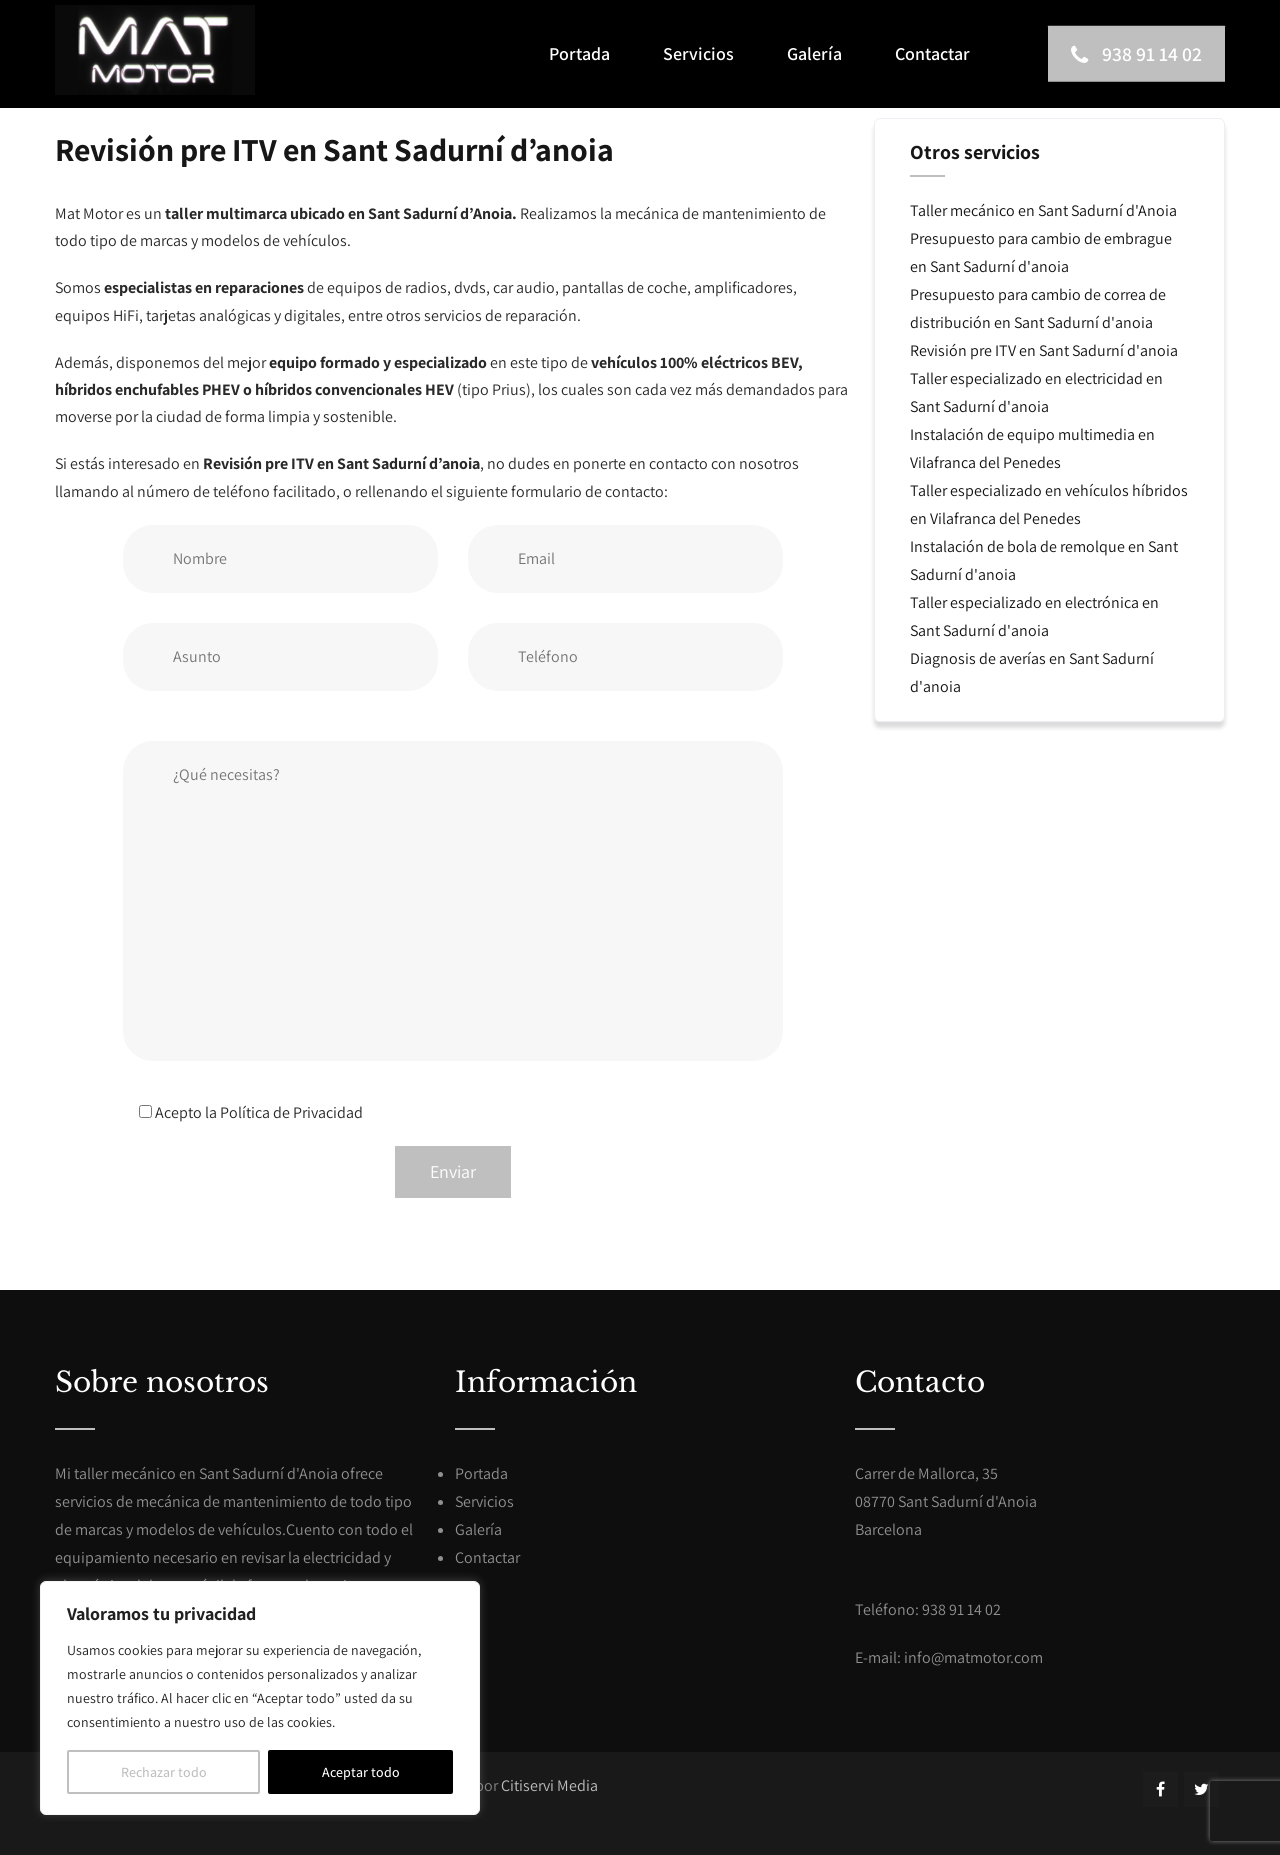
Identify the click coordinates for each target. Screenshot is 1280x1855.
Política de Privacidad (291, 1112)
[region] (260, 1698)
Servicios (698, 53)
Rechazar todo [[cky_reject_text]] (164, 1772)
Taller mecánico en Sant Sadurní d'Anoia (1043, 210)
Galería (814, 53)
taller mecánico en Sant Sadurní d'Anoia (206, 1473)
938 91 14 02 (1134, 54)
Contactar (932, 53)
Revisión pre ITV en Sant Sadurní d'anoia (1044, 350)
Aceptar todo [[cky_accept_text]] (361, 1772)
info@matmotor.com (973, 1657)
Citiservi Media (549, 1785)
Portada (579, 53)
